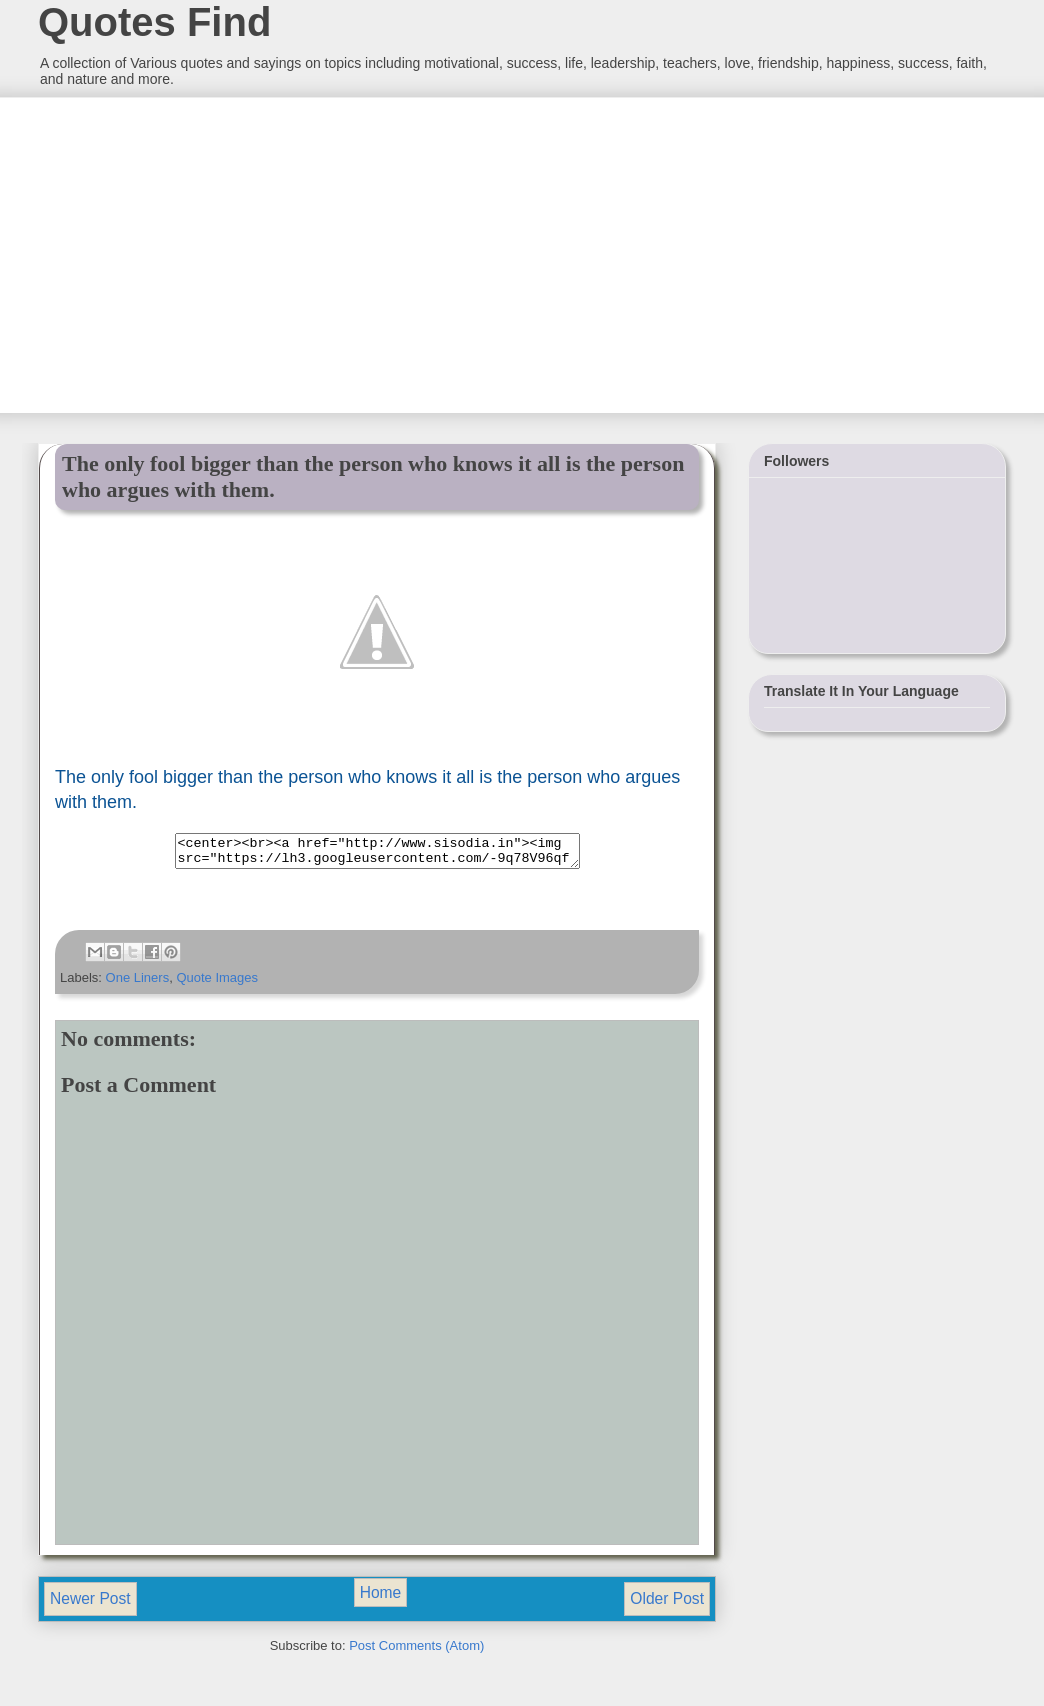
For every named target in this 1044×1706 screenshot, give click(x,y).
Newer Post (90, 1604)
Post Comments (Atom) (416, 1651)
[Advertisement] (187, 253)
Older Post (667, 1604)
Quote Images (217, 983)
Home (381, 1598)
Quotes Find (154, 22)
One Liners (138, 983)
